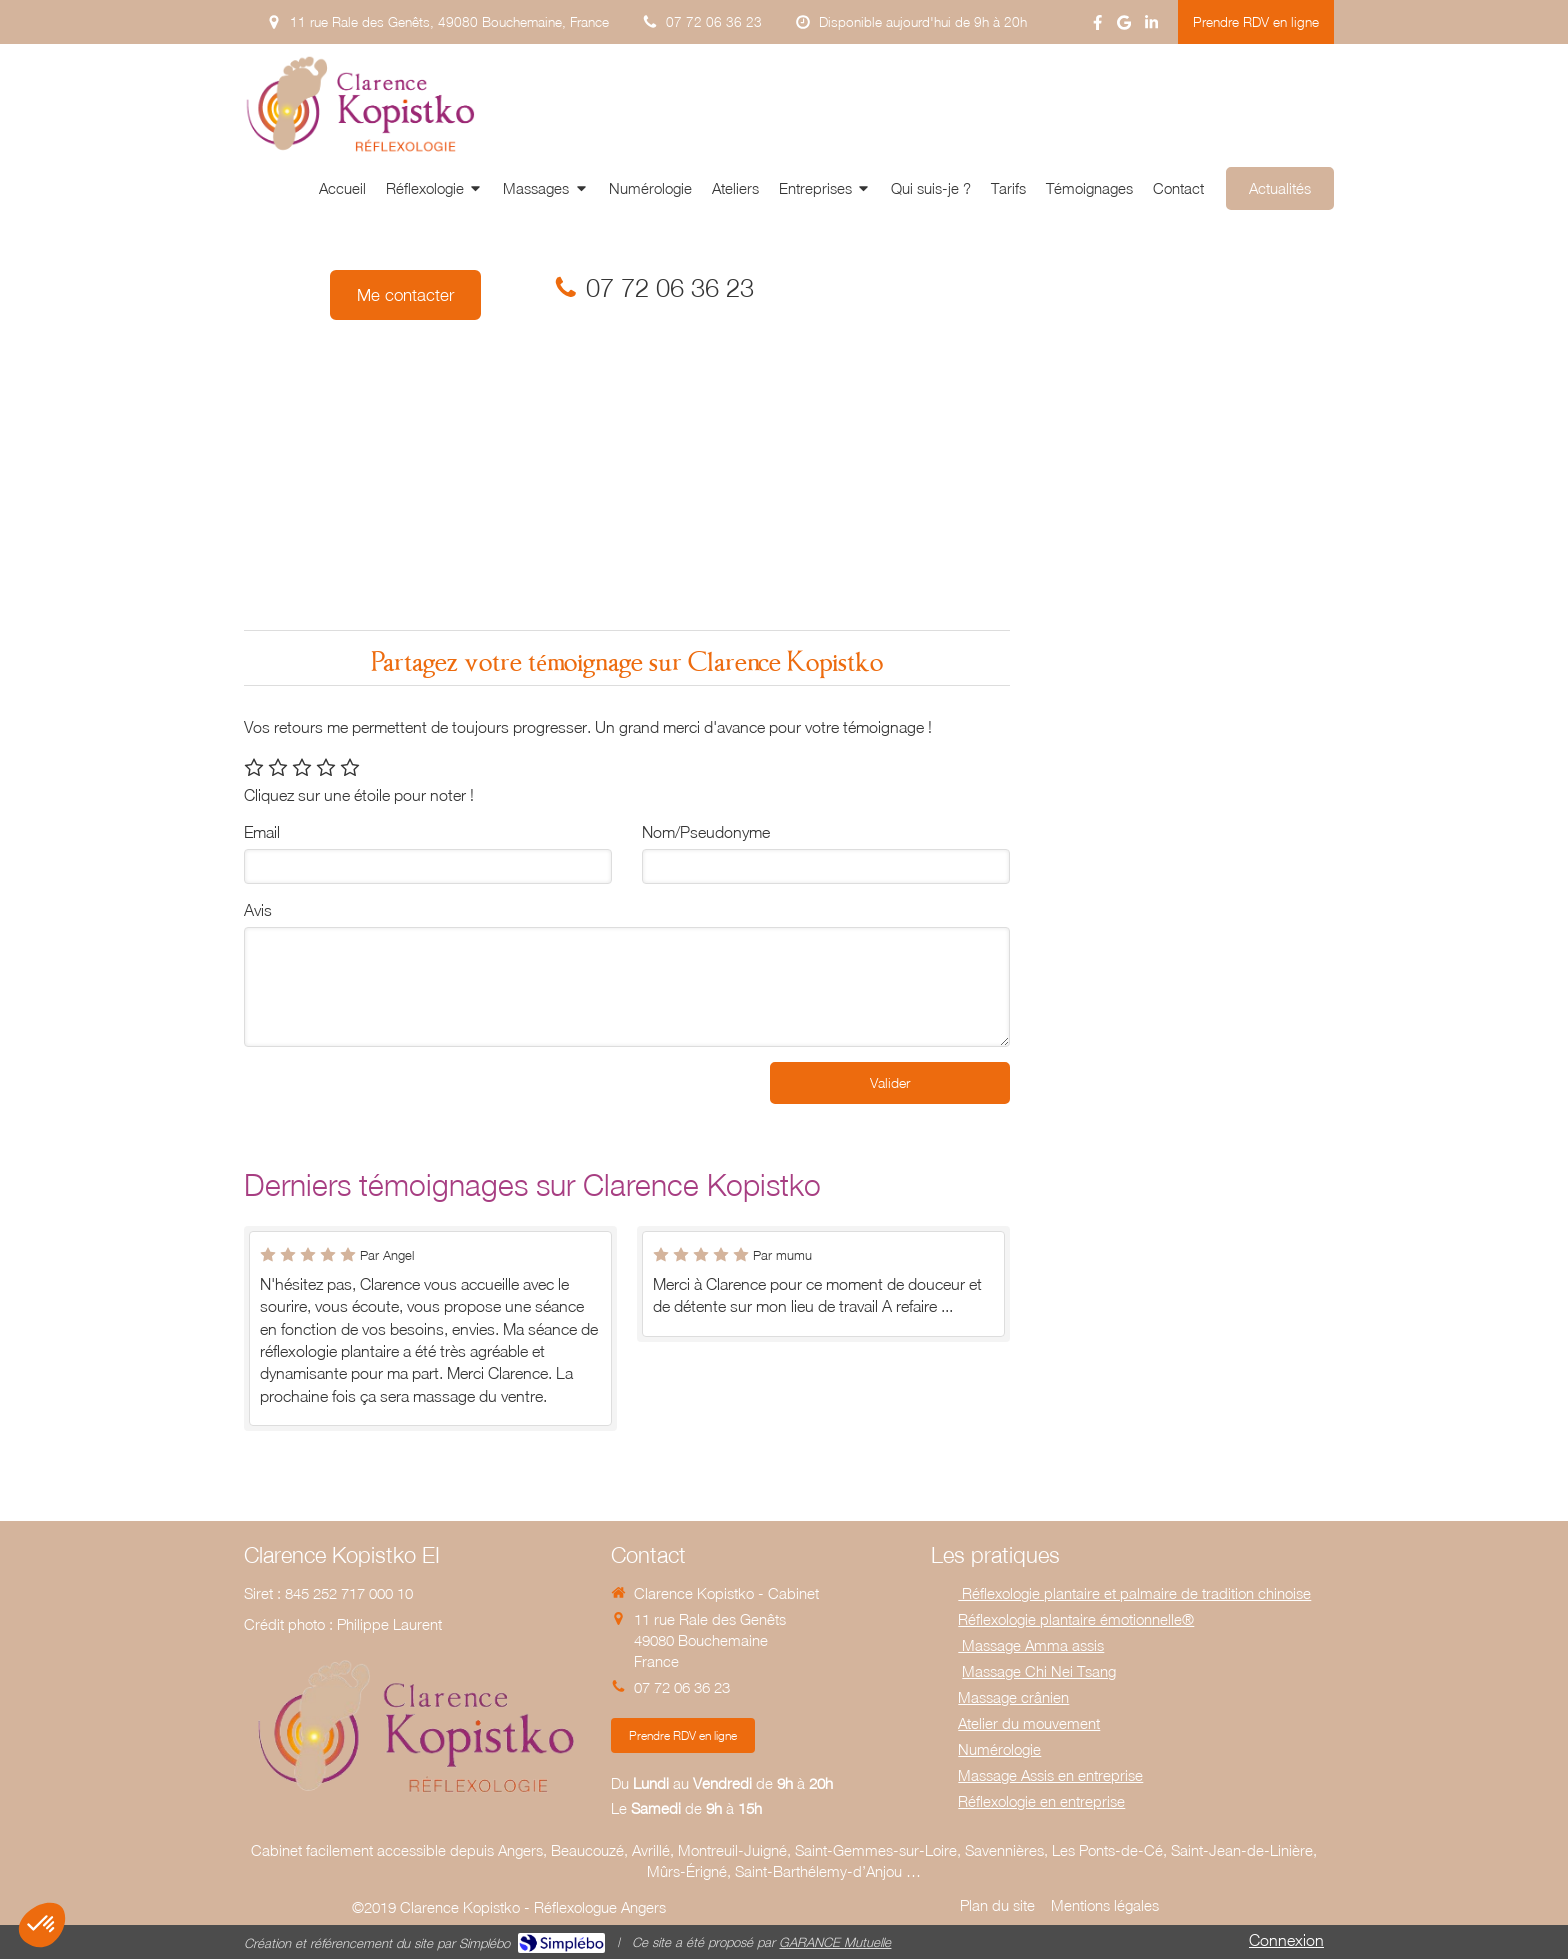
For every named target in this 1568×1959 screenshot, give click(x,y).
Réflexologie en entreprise (1041, 1801)
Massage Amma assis (1031, 1645)
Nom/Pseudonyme (706, 832)
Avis (258, 910)
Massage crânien (1013, 1697)
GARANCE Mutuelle (835, 1942)
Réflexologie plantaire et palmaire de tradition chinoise (1134, 1593)
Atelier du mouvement (1029, 1723)
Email (262, 832)
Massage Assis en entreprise (1050, 1775)
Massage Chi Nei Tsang (1039, 1671)
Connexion (1286, 1940)
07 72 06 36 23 (670, 287)
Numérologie (999, 1749)
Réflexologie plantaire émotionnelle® (1076, 1619)
